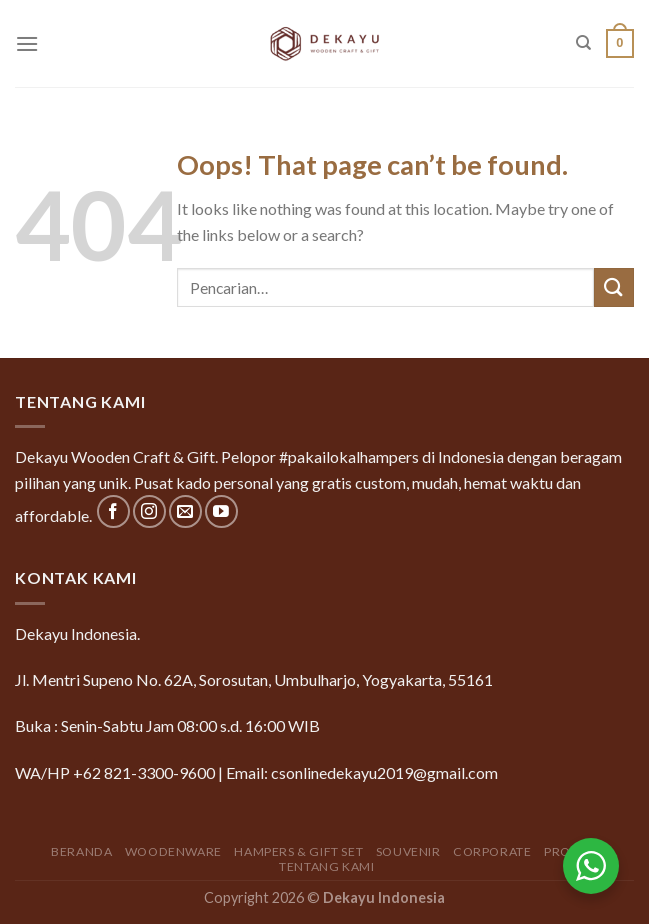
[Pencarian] (583, 43)
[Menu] (27, 43)
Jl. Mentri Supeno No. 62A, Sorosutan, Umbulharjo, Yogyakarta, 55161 (254, 679)
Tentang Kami (326, 866)
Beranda (81, 851)
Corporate (492, 851)
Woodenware (173, 851)
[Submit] (614, 287)
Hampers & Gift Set (298, 851)
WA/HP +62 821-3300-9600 (115, 772)
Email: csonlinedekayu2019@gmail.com (362, 772)
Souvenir (408, 851)
